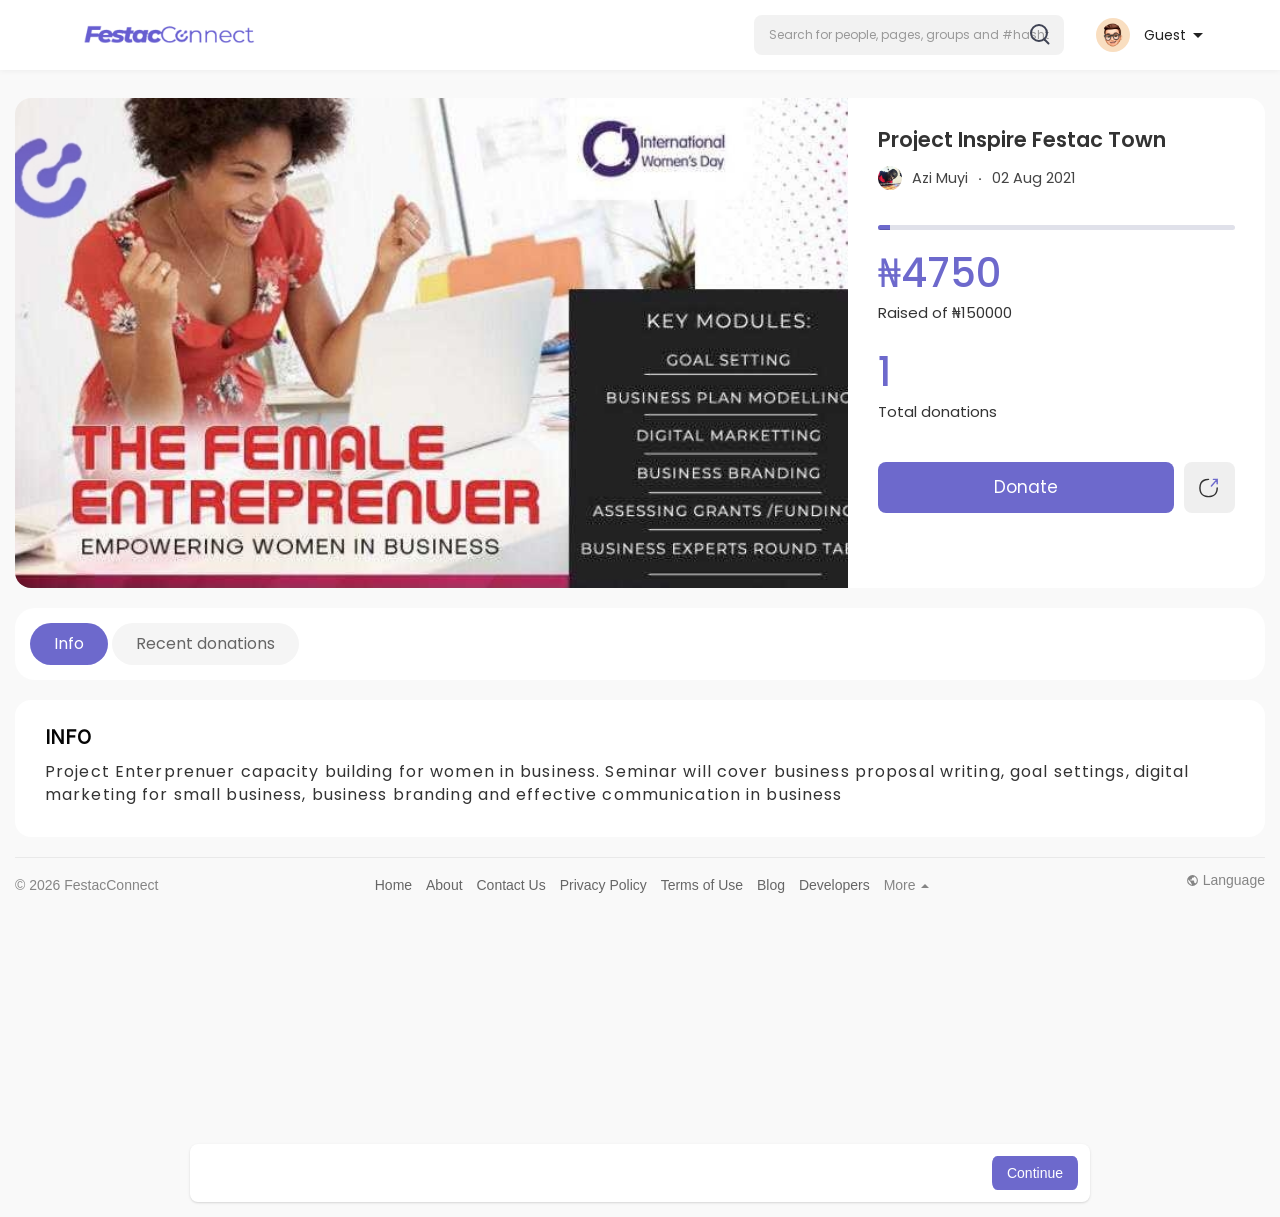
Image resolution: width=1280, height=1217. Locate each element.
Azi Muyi (940, 178)
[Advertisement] (615, 1057)
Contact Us (510, 885)
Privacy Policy (603, 885)
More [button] (907, 885)
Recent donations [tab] (205, 643)
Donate (1026, 487)
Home (393, 885)
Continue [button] (1035, 1173)
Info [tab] (69, 643)
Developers (834, 885)
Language (1225, 880)
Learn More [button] (742, 1173)
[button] (909, 35)
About (444, 885)
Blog (771, 885)
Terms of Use (702, 885)
